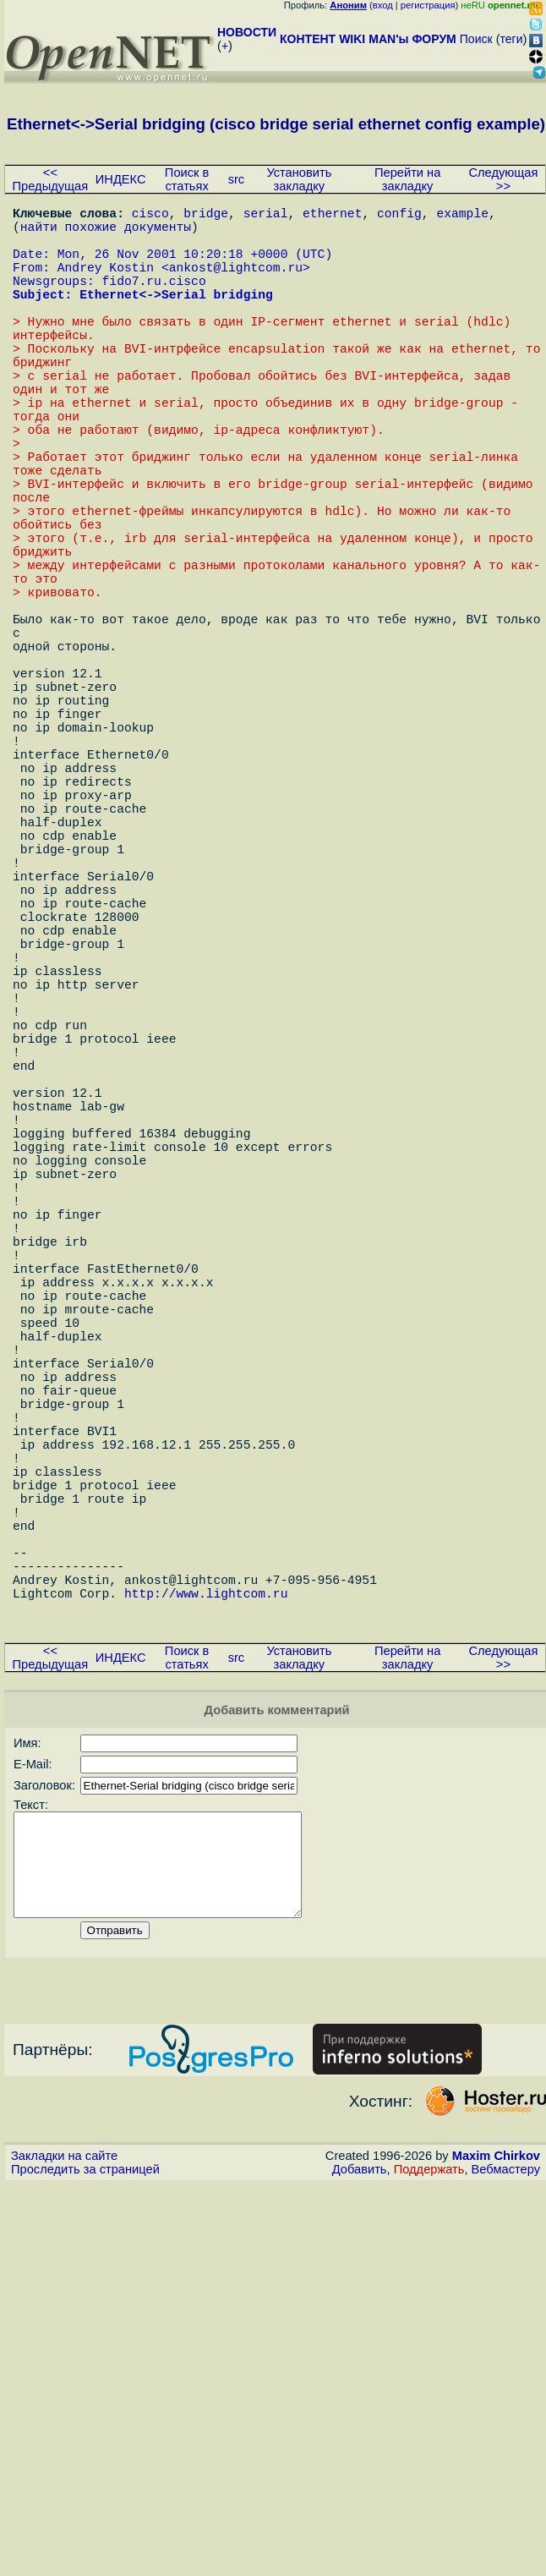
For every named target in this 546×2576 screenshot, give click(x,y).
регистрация (428, 5)
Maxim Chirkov (496, 2528)
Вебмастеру (506, 2541)
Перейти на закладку (407, 179)
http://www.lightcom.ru (205, 1940)
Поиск (476, 39)
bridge (205, 215)
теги (511, 39)
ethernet (332, 215)
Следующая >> (503, 179)
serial (265, 215)
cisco (150, 215)
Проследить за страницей (85, 2541)
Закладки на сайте (64, 2528)
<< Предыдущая (51, 179)
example (462, 215)
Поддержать (429, 2541)
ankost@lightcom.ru (236, 283)
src (236, 179)
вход (383, 5)
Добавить (359, 2541)
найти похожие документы (105, 232)
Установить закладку (298, 179)
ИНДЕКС (121, 179)
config (399, 215)
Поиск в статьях (187, 179)
